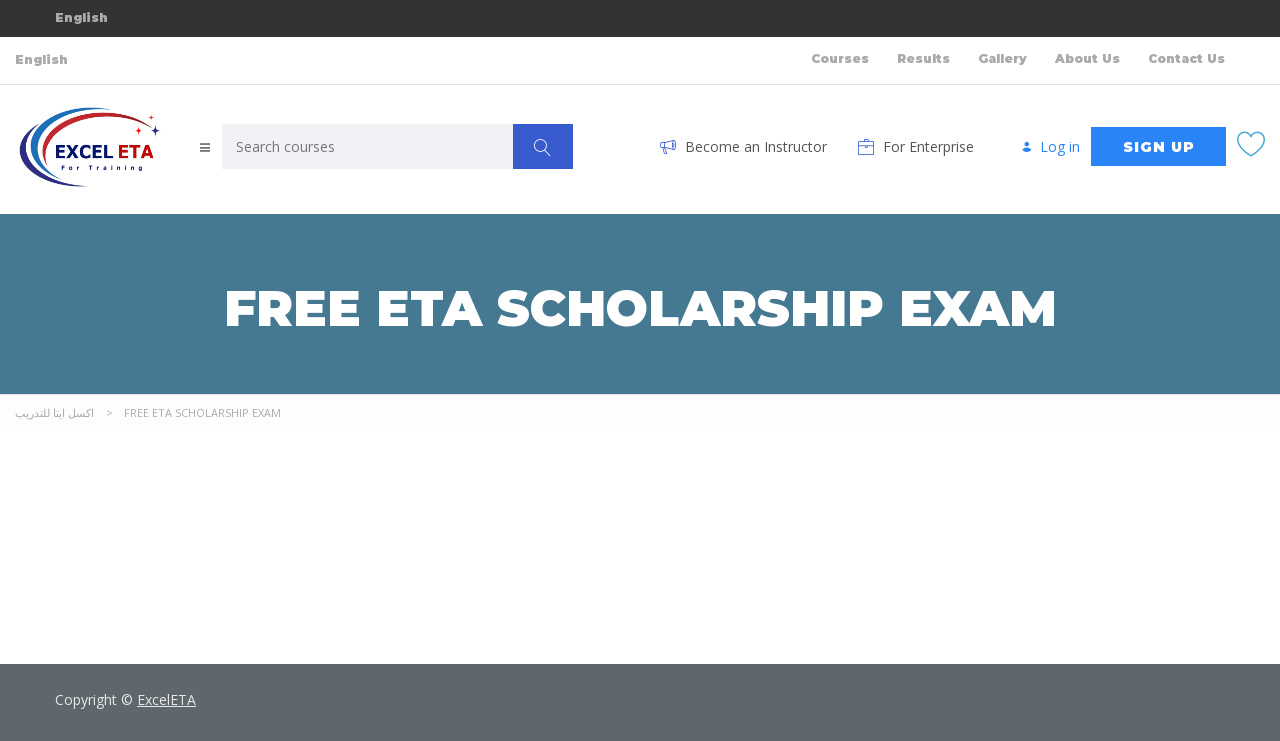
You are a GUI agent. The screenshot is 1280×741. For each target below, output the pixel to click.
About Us (1087, 58)
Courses (840, 58)
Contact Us (1186, 58)
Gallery (1002, 58)
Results (923, 58)
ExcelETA (166, 699)
